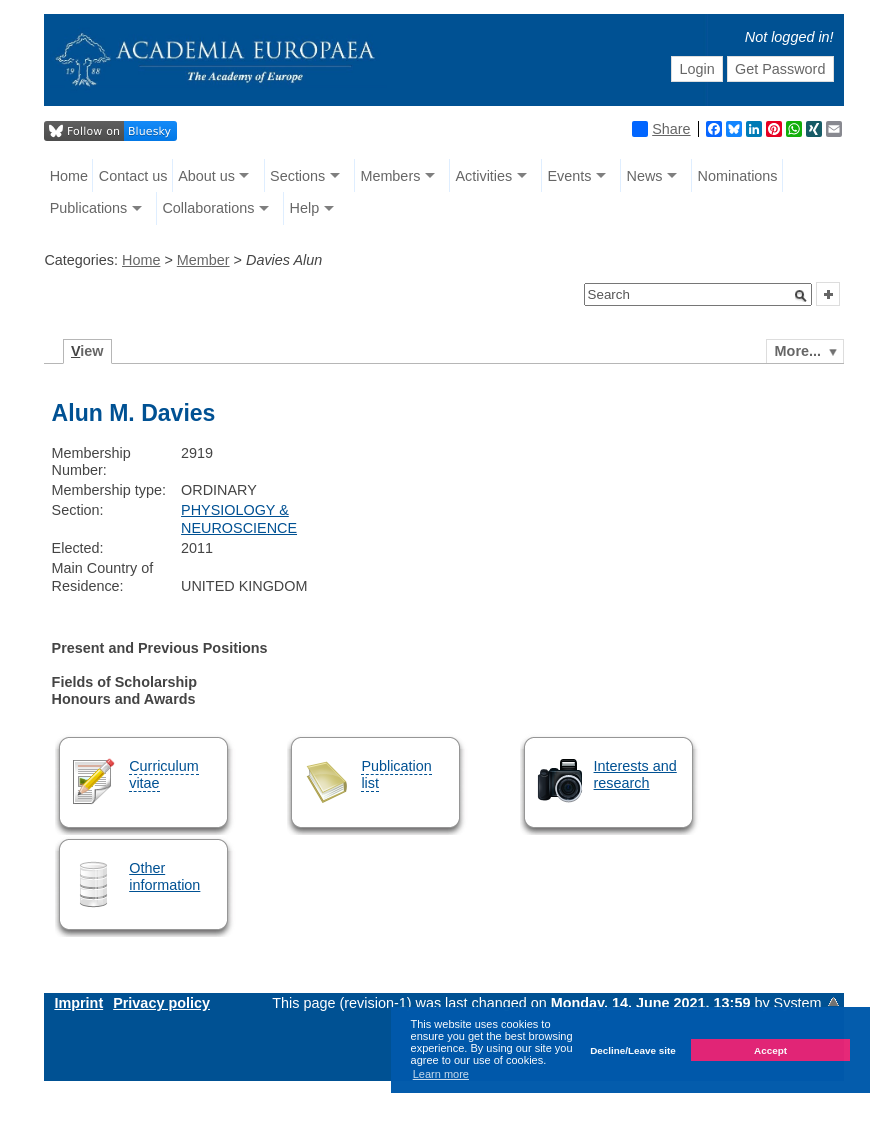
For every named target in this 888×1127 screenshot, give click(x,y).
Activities (483, 176)
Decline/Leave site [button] (633, 1050)
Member (203, 260)
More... (798, 351)
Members (390, 176)
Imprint (78, 1003)
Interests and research (635, 774)
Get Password (780, 69)
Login (696, 69)
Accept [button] (770, 1050)
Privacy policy (161, 1003)
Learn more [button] (441, 1074)
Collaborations (208, 208)
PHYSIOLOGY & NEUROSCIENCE (239, 518)
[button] (801, 296)
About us (206, 176)
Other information (164, 876)
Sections (297, 176)
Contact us (133, 176)
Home (69, 176)
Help (305, 208)
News (644, 176)
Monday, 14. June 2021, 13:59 (653, 1003)
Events (569, 176)
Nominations (738, 176)
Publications (89, 208)
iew (87, 351)
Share (661, 129)
